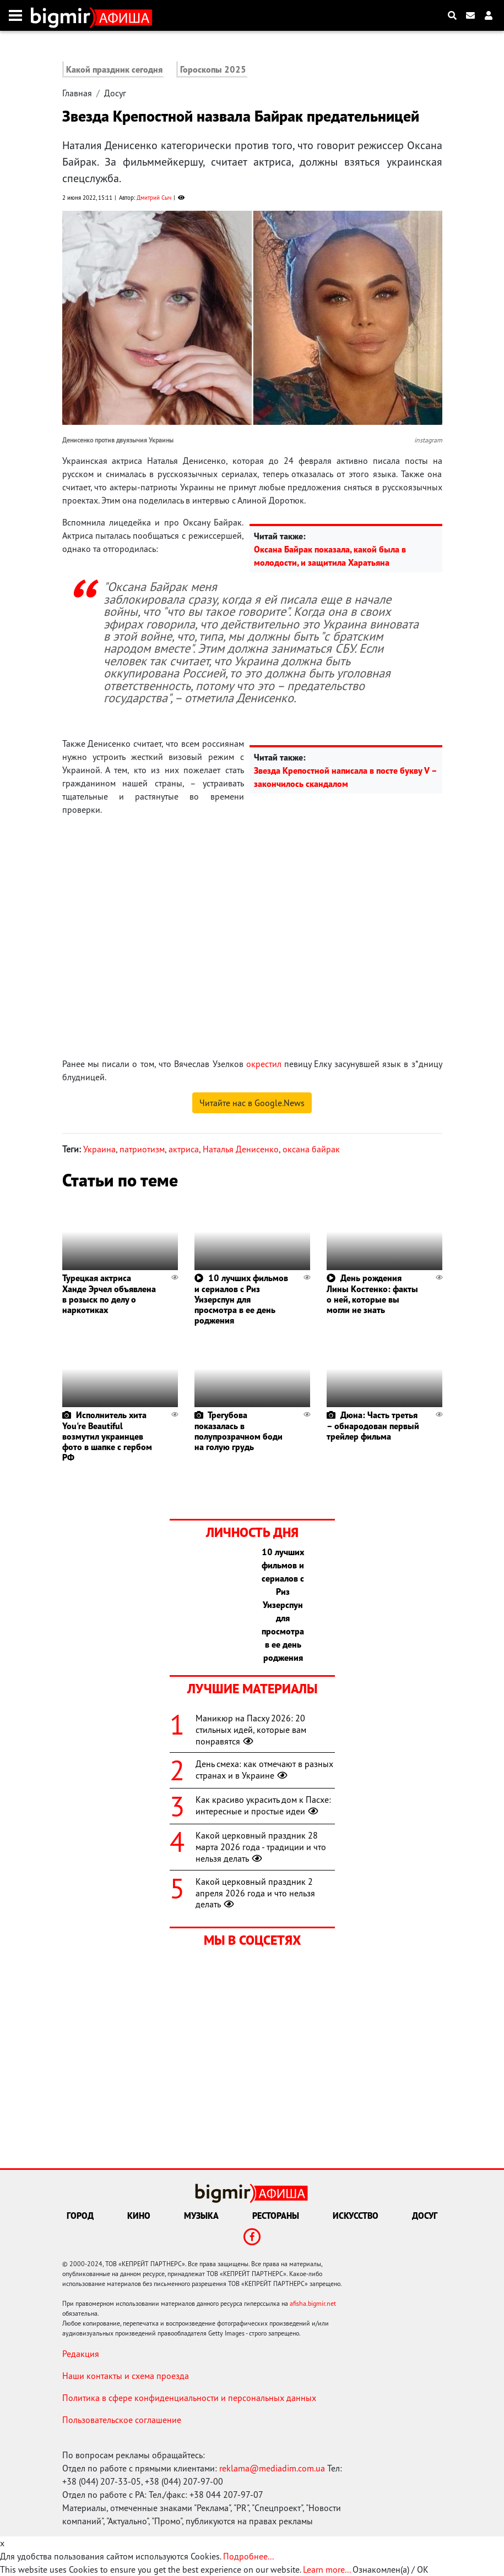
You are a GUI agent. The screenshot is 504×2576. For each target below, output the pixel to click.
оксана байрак (311, 1149)
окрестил (263, 1063)
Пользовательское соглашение (121, 2419)
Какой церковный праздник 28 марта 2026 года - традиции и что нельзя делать (261, 1847)
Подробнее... (248, 2556)
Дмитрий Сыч (154, 197)
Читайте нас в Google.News (252, 1102)
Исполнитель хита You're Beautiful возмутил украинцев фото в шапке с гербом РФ (107, 1436)
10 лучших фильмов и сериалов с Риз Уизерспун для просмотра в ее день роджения (241, 1299)
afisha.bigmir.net (313, 2303)
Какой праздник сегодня (114, 69)
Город (80, 2215)
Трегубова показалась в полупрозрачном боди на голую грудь (238, 1430)
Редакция (80, 2353)
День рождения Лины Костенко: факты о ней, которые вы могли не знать (372, 1293)
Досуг (115, 93)
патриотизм (142, 1149)
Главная (77, 93)
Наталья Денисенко (241, 1149)
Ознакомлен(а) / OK (391, 2569)
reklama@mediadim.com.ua (272, 2468)
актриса (184, 1149)
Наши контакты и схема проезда (125, 2375)
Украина (99, 1149)
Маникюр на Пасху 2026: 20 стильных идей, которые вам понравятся (251, 1730)
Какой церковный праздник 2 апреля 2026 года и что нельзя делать (255, 1893)
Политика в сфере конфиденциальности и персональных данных (189, 2397)
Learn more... (326, 2569)
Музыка (201, 2215)
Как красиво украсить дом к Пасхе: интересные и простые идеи (263, 1805)
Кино (138, 2215)
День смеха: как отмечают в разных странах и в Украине (264, 1769)
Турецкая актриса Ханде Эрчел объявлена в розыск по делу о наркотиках (109, 1293)
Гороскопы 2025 (213, 69)
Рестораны (275, 2215)
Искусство (355, 2215)
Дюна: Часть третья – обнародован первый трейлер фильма (373, 1425)
